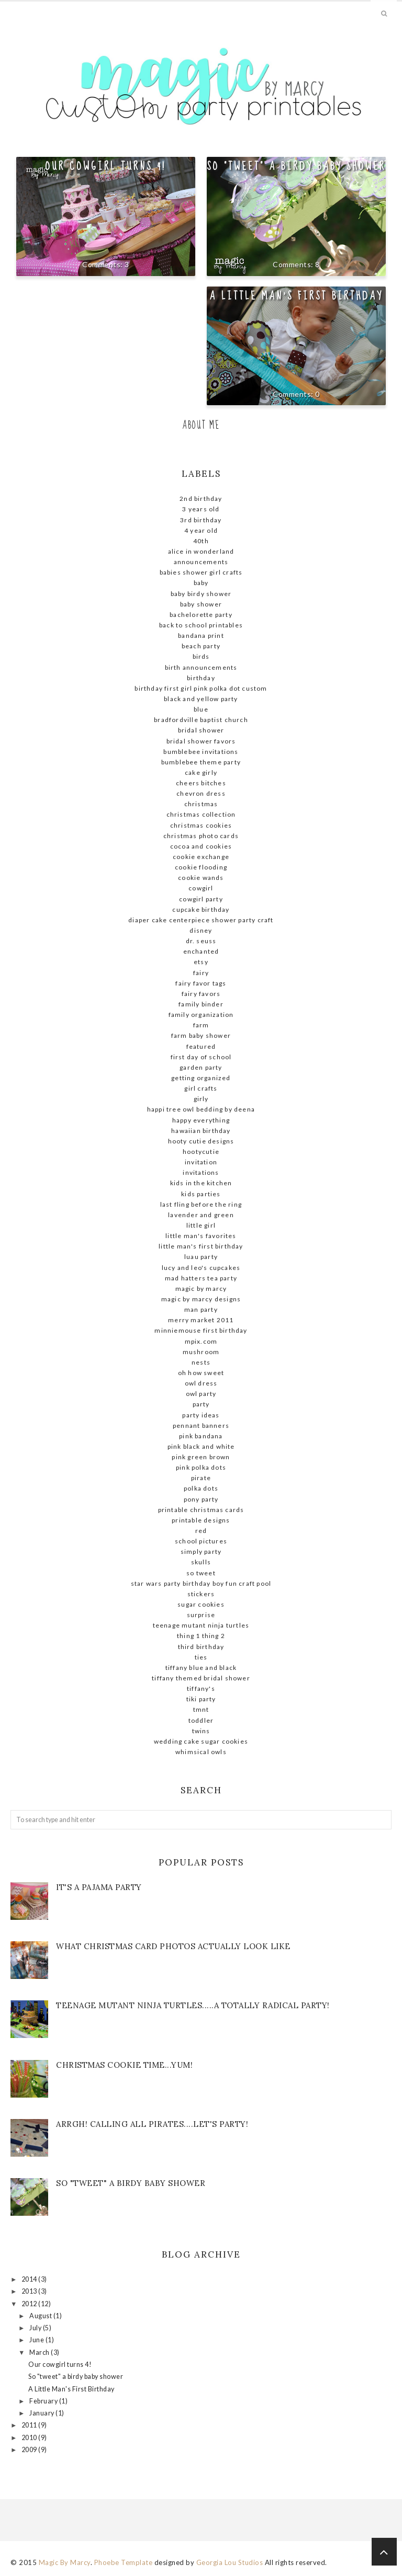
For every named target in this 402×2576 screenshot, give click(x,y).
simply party (201, 1551)
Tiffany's (201, 1688)
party (201, 1404)
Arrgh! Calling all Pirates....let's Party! (152, 2124)
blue (201, 709)
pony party (201, 1499)
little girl (201, 1225)
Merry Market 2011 (200, 1320)
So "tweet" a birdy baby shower (296, 166)
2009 (30, 2450)
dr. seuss (201, 941)
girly (201, 1099)
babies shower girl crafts (201, 572)
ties (201, 1657)
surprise (201, 1615)
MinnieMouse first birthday (200, 1330)
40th (201, 541)
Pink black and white (201, 1446)
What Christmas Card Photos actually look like (173, 1946)
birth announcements (201, 667)
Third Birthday (201, 1647)
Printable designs (201, 1520)
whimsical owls (201, 1752)
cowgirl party (201, 899)
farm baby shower (201, 1035)
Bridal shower (201, 730)
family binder (201, 1004)
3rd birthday (200, 520)
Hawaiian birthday (200, 1131)
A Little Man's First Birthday (296, 296)
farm (201, 1025)
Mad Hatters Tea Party (201, 1278)
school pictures (201, 1541)
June (37, 2340)
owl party (201, 1394)
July (36, 2328)
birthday (201, 678)
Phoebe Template (123, 2562)
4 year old (201, 530)
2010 (30, 2438)
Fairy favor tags (200, 983)
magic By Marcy (201, 1288)
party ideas (200, 1415)
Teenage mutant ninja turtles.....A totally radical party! (193, 2005)
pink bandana (200, 1436)
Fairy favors (201, 994)
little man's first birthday (201, 1246)
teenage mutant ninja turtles (201, 1625)
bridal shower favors (201, 741)
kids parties (200, 1194)
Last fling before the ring (201, 1204)
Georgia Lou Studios (229, 2562)
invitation (201, 1162)
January (42, 2413)
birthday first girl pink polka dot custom (201, 688)
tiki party (201, 1699)
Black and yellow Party (201, 699)
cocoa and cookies (201, 846)
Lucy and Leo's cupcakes (201, 1268)
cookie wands (201, 877)
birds (201, 656)
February (44, 2401)
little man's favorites (200, 1236)
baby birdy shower (201, 594)
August (41, 2316)
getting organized (200, 1078)
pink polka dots (201, 1467)
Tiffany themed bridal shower (201, 1678)
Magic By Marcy (65, 2562)
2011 (30, 2425)
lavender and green (201, 1215)
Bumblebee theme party (201, 762)
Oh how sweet (201, 1373)
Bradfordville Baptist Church (201, 720)
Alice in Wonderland (201, 551)
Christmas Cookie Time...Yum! (124, 2065)
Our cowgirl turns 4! (105, 166)
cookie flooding (201, 867)
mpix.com (201, 1341)
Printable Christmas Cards (201, 1510)
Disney (200, 930)
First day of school (201, 1057)
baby (201, 583)
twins (201, 1731)
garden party (201, 1067)
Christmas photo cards (201, 836)
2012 (30, 2304)
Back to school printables (201, 625)
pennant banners (201, 1425)
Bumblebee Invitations (200, 751)
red (201, 1531)
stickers (201, 1594)
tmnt (201, 1709)
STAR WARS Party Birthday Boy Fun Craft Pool (201, 1583)
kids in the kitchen (201, 1183)
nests (201, 1362)
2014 (30, 2279)
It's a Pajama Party (99, 1887)
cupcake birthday (200, 909)
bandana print (201, 635)
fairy (201, 973)
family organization (201, 1014)
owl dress (201, 1383)
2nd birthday (201, 498)
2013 (30, 2291)
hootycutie (201, 1151)
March (40, 2352)
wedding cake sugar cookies (201, 1741)
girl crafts (200, 1088)
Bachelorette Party (201, 615)
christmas (201, 804)
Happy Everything (201, 1120)
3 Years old (200, 509)
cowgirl (200, 888)
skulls (201, 1562)
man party (201, 1309)
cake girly (201, 772)
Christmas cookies (201, 825)
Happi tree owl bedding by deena (201, 1109)
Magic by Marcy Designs (201, 1299)
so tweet (201, 1573)
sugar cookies (201, 1604)
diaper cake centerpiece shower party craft (200, 920)
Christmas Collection (201, 814)
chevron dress (201, 793)
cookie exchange (201, 857)
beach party (201, 646)
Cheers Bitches (201, 783)
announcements (201, 562)
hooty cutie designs (201, 1141)
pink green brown (201, 1457)
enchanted (201, 951)
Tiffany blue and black (201, 1667)
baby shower (201, 604)
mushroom (201, 1352)
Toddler (201, 1720)
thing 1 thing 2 (201, 1636)
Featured (201, 1046)
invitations (201, 1172)
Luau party (201, 1257)
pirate (201, 1478)
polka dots (201, 1488)
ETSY (201, 962)
